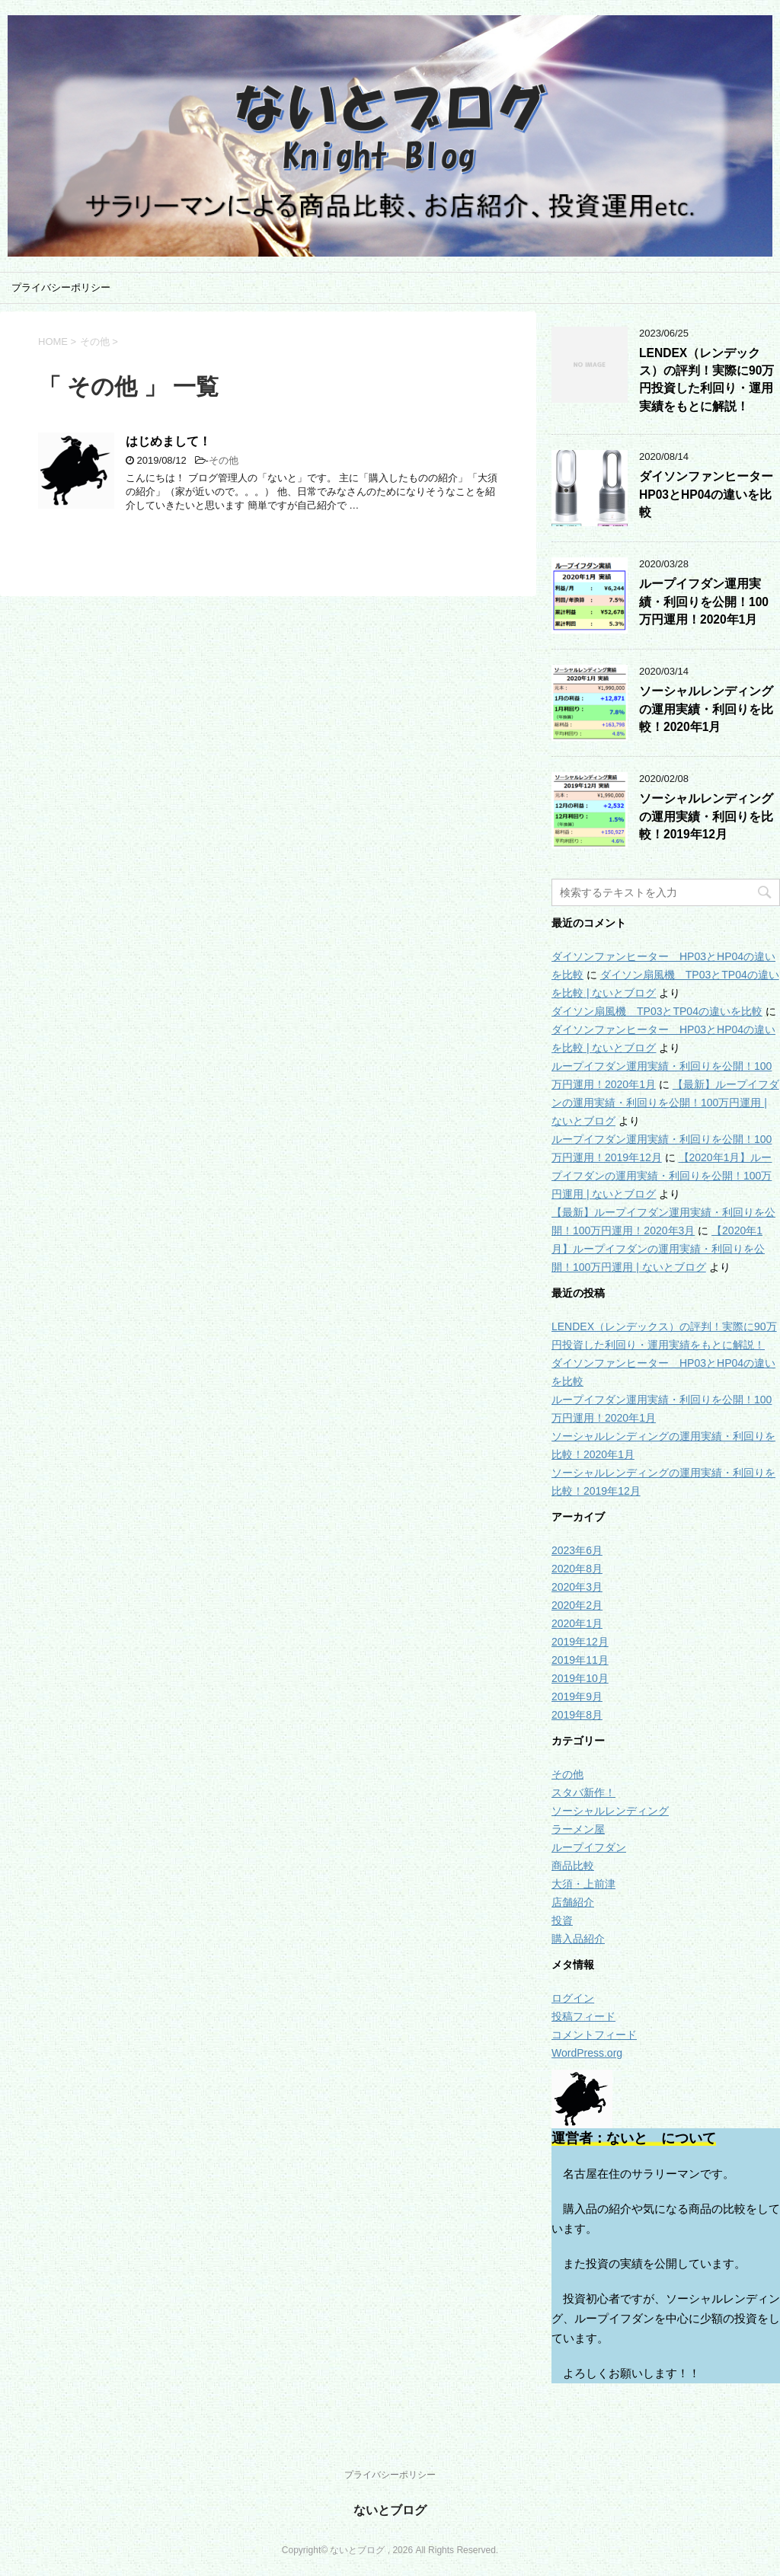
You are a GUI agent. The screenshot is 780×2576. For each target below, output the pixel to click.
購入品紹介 (578, 1939)
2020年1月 (577, 1623)
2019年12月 (580, 1642)
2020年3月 (577, 1587)
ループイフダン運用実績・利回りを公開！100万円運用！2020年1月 (704, 601)
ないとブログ (390, 2510)
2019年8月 (577, 1715)
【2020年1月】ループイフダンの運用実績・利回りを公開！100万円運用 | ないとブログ (661, 1175)
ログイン (572, 1998)
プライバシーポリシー (60, 287)
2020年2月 (577, 1605)
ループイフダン (588, 1847)
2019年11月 (580, 1660)
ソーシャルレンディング (610, 1811)
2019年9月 (577, 1696)
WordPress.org (586, 2053)
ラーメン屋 (578, 1829)
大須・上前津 (583, 1884)
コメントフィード (594, 2035)
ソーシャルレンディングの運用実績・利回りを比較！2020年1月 (706, 709)
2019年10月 (580, 1678)
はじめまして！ (168, 441)
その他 (223, 460)
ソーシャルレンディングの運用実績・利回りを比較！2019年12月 (706, 816)
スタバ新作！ (583, 1792)
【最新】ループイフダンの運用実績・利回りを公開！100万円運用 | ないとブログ (665, 1102)
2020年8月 (577, 1569)
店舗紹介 (572, 1902)
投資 (562, 1920)
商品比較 (572, 1865)
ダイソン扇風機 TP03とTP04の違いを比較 (656, 1011)
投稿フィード (583, 2016)
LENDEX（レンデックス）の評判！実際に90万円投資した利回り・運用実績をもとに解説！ (706, 379)
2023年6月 (577, 1550)
